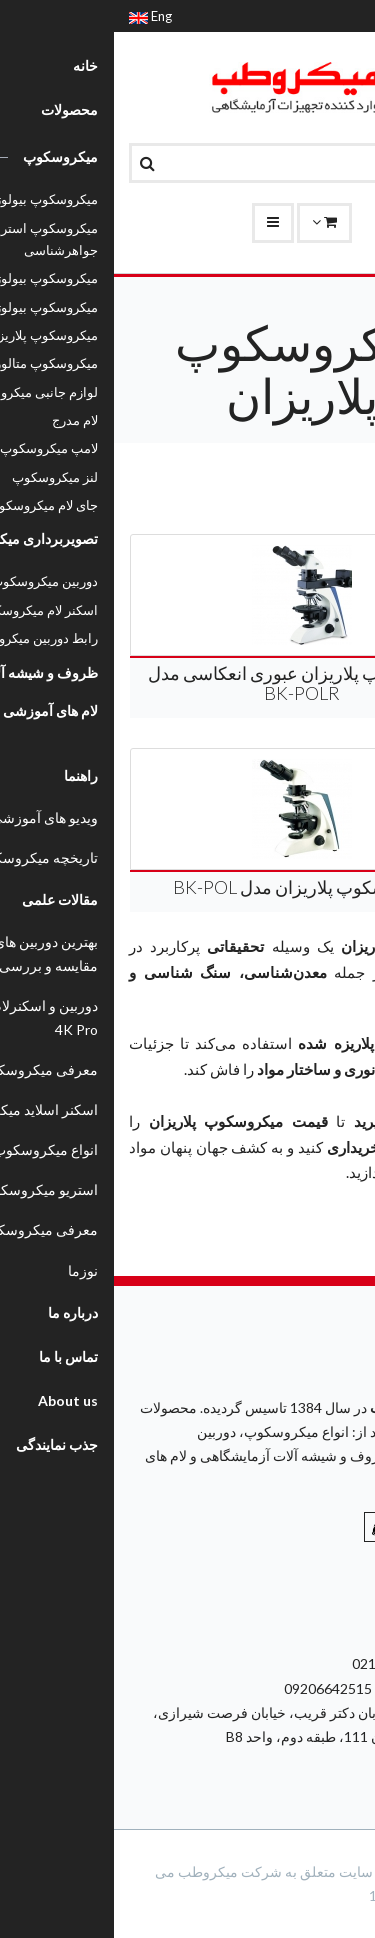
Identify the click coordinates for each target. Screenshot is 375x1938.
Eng (36, 16)
